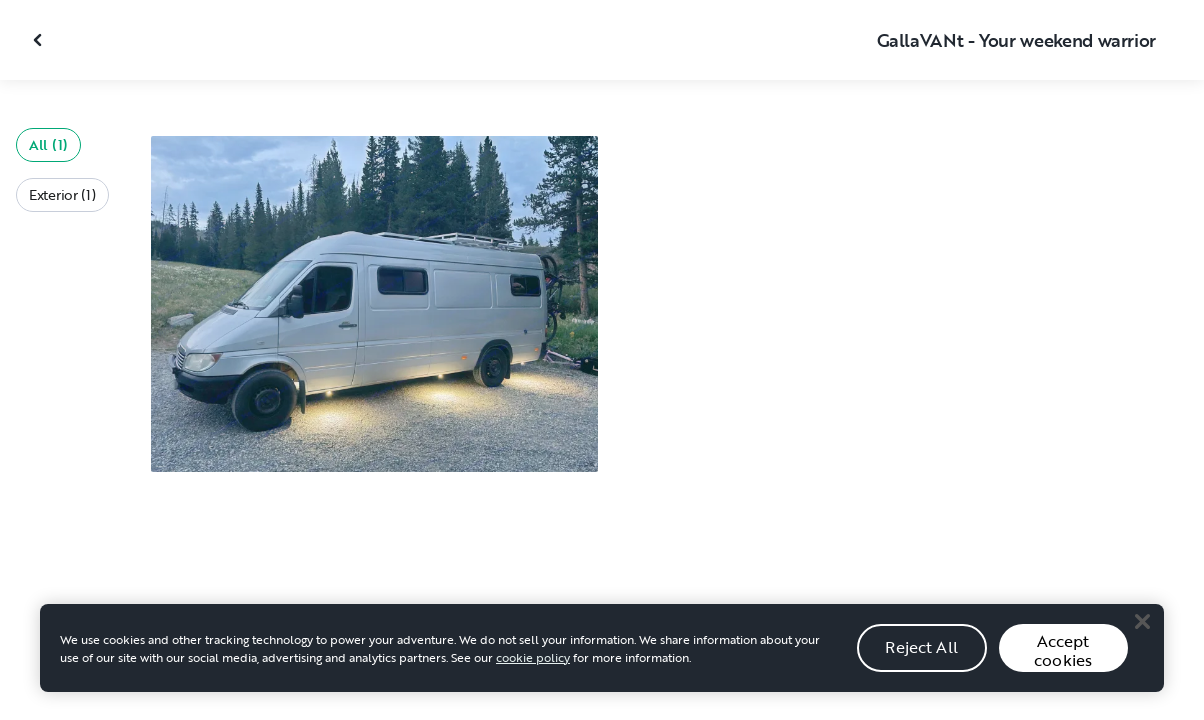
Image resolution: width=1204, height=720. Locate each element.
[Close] (1142, 632)
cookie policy (533, 667)
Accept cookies (1063, 660)
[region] (602, 658)
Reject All (921, 658)
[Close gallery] (40, 40)
